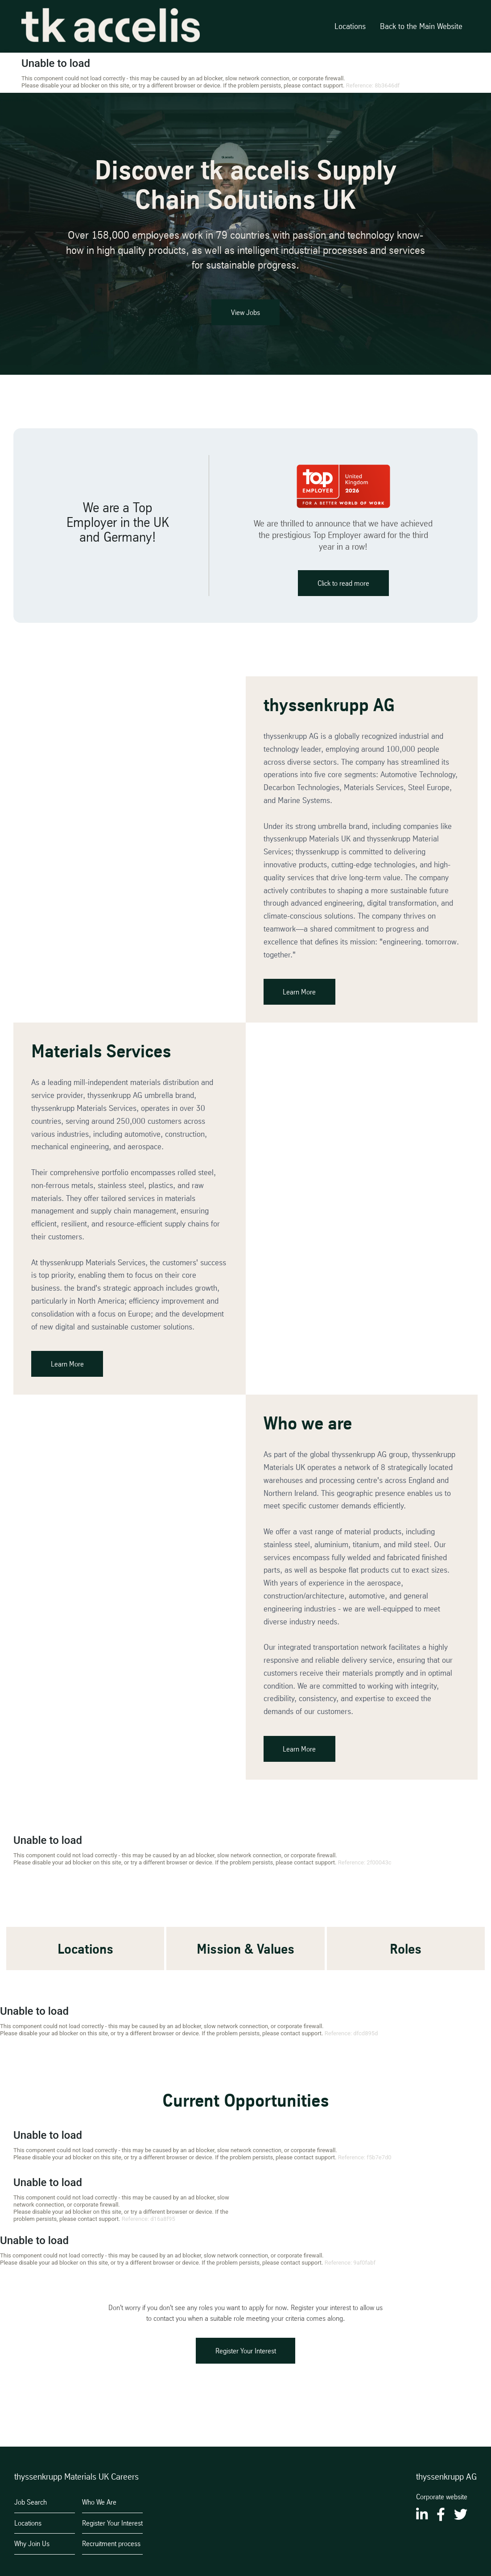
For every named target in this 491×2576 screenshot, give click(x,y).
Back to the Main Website (421, 26)
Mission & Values (245, 1952)
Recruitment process (111, 2543)
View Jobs (245, 312)
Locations (350, 26)
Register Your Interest (245, 2354)
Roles (405, 1952)
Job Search (30, 2501)
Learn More (301, 995)
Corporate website (441, 2496)
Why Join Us (32, 2543)
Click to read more (343, 587)
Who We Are (99, 2501)
